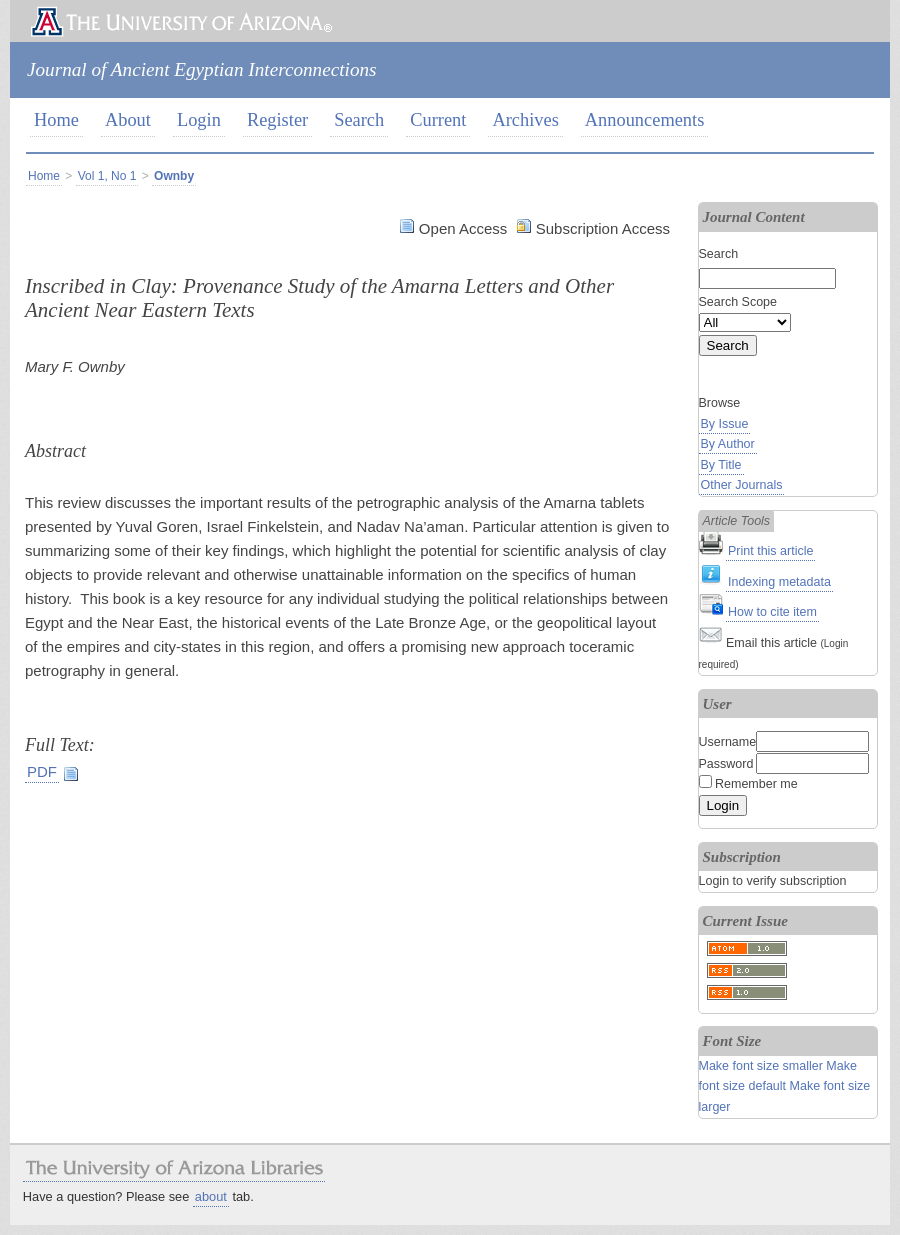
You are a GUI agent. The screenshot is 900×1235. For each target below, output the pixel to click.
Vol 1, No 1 (107, 176)
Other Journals (742, 485)
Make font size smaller (761, 1066)
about (211, 1196)
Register (277, 120)
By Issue (725, 424)
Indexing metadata (779, 582)
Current (438, 120)
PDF (42, 771)
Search (359, 120)
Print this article (770, 551)
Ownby (174, 176)
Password (726, 764)
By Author (728, 444)
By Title (721, 465)
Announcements (645, 120)
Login (199, 120)
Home (56, 120)
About (128, 120)
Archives (525, 120)
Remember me (756, 784)
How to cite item (772, 612)
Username (728, 742)
